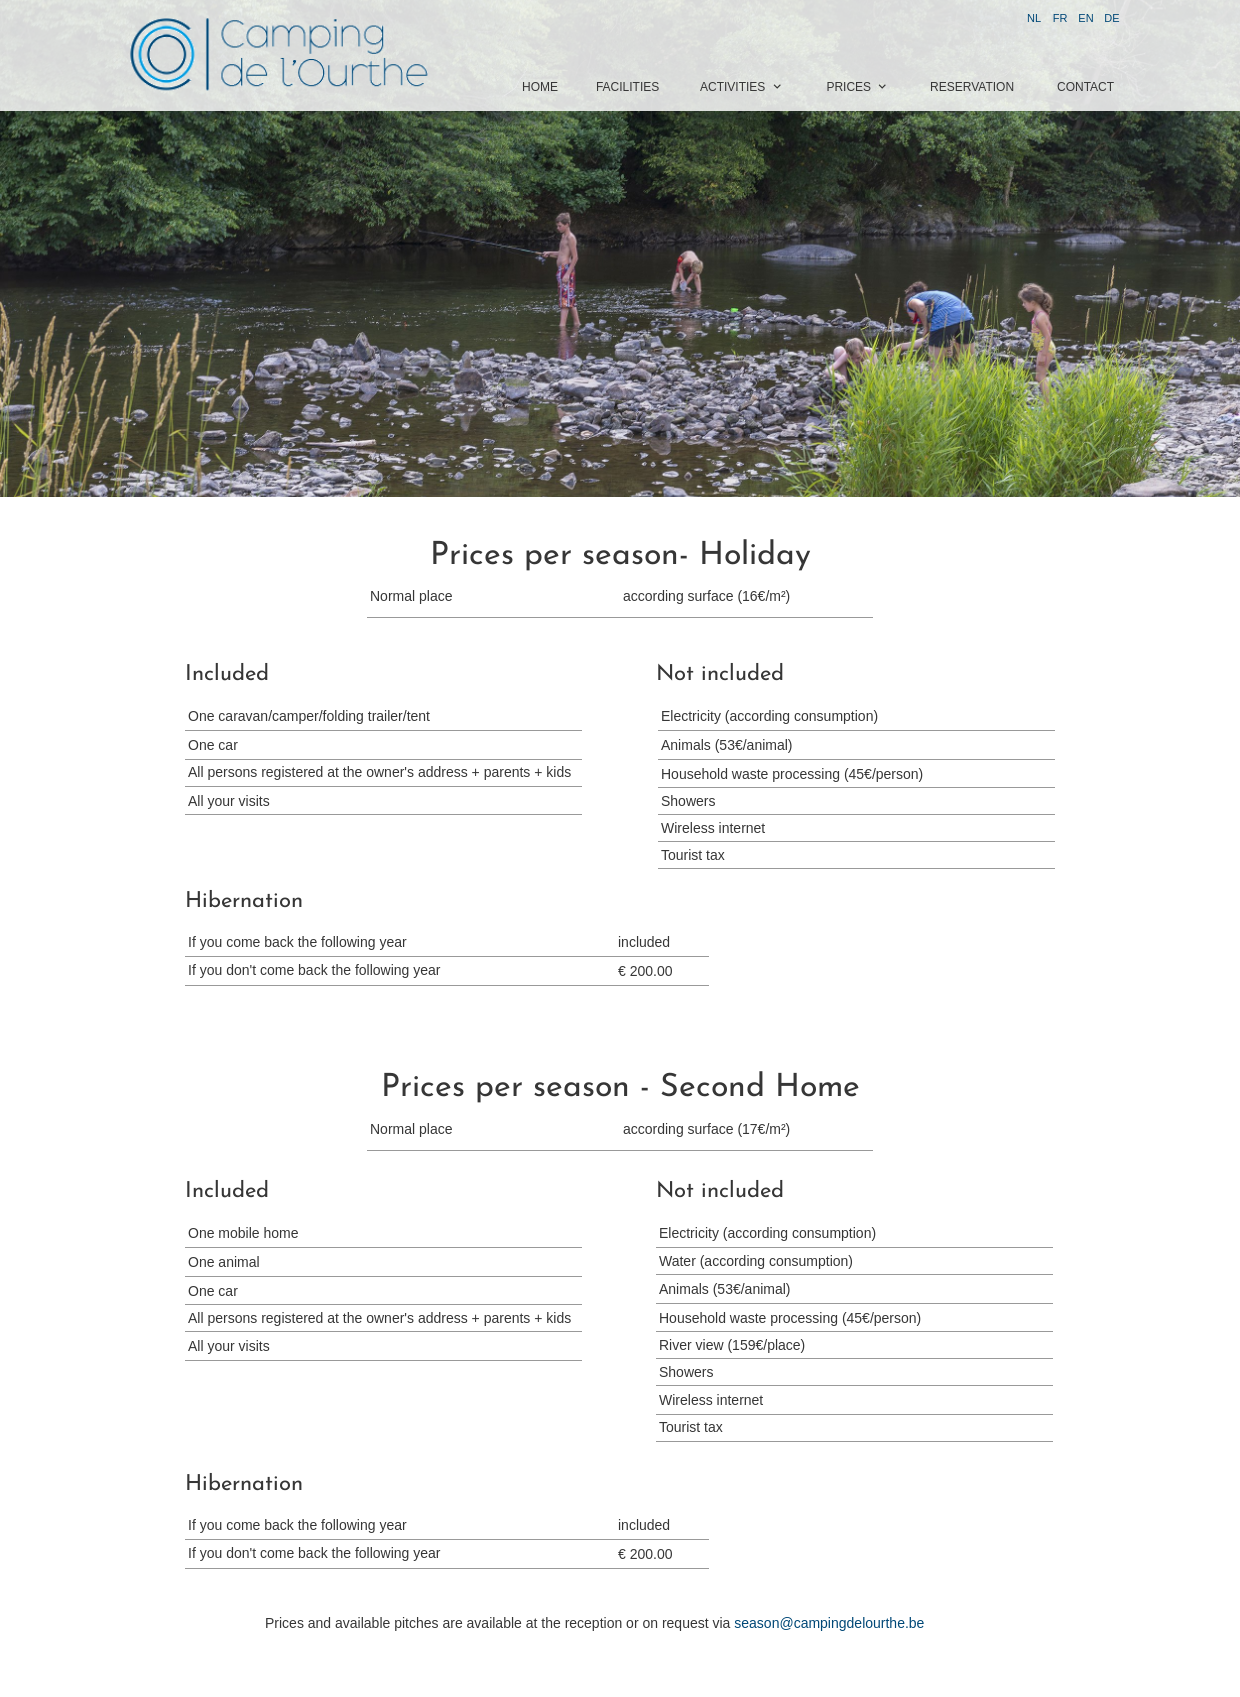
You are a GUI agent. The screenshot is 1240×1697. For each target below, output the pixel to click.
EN (1085, 18)
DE (1111, 18)
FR (1060, 18)
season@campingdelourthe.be (829, 1623)
